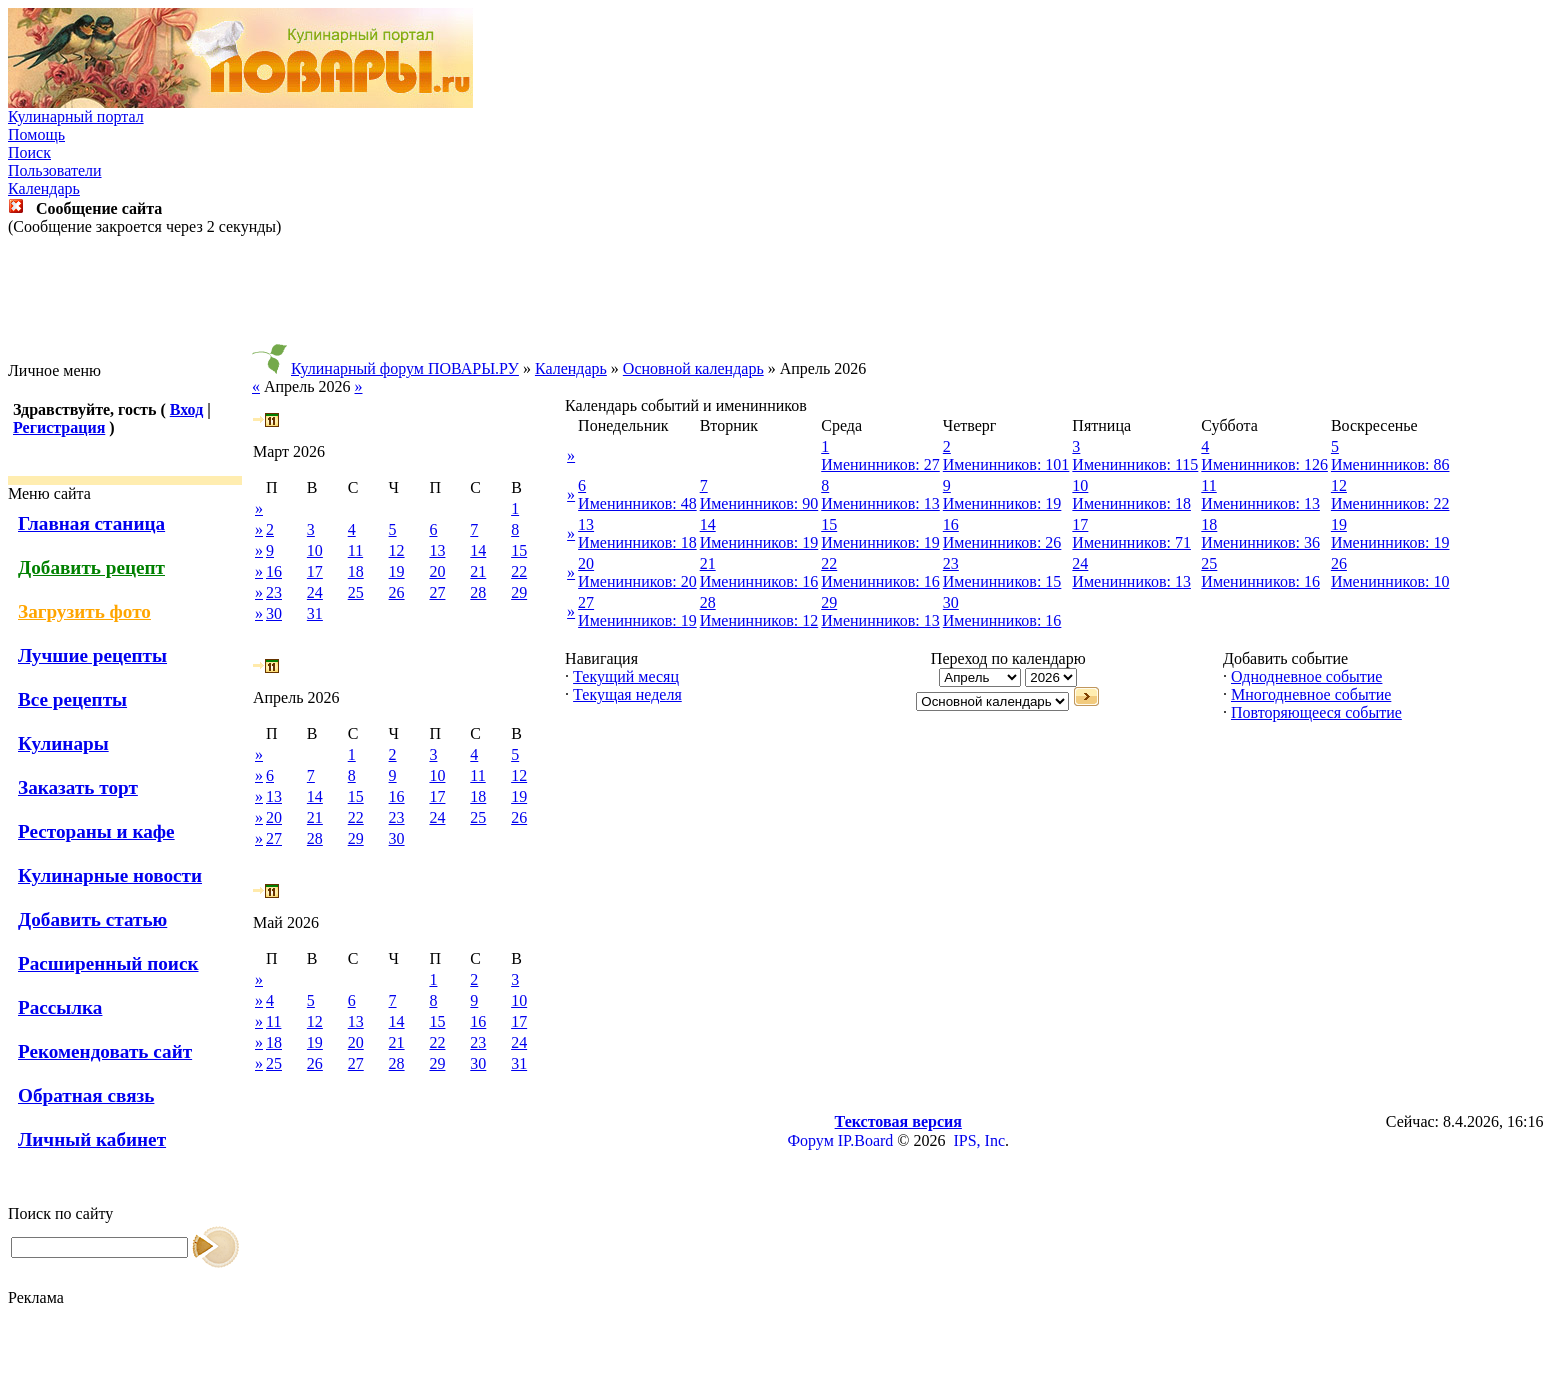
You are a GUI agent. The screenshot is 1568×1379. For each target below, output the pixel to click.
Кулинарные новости (110, 875)
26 (397, 592)
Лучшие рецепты (92, 655)
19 (397, 571)
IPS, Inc (979, 1140)
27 (437, 592)
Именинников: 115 (1135, 464)
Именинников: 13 (880, 503)
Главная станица (91, 523)
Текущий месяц (626, 676)
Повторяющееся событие (1316, 712)
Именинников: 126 (1264, 464)
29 (519, 592)
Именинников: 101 (1006, 464)
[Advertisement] (784, 299)
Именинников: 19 (1002, 503)
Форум (810, 1140)
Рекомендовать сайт (105, 1051)
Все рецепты (72, 699)
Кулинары (63, 743)
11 (355, 550)
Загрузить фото (84, 611)
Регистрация (59, 427)
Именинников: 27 (880, 464)
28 (478, 592)
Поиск (29, 152)
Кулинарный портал (76, 116)
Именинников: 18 (1131, 503)
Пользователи (55, 170)
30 (274, 613)
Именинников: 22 (1390, 503)
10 (315, 550)
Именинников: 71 (1131, 542)
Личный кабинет (92, 1139)
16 (274, 571)
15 (519, 550)
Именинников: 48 (637, 503)
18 (356, 571)
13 (437, 550)
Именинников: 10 (1390, 581)
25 (356, 592)
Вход (186, 409)
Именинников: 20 (637, 581)
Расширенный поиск (108, 963)
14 (478, 550)
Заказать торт (78, 787)
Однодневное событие (1306, 676)
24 (315, 592)
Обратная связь (86, 1095)
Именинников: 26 (1002, 542)
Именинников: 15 (1002, 581)
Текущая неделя (627, 694)
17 (315, 571)
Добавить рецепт (91, 567)
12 (397, 550)
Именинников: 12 (759, 620)
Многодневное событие (1311, 694)
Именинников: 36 (1260, 542)
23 (274, 592)
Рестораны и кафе (96, 831)
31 (315, 613)
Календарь (44, 188)
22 (519, 571)
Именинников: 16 (759, 581)
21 (478, 571)
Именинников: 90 (759, 503)
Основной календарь (693, 368)
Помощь (36, 134)
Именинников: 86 (1390, 464)
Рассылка (60, 1007)
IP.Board (866, 1140)
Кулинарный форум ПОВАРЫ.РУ (405, 368)
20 (437, 571)
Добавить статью (92, 919)
